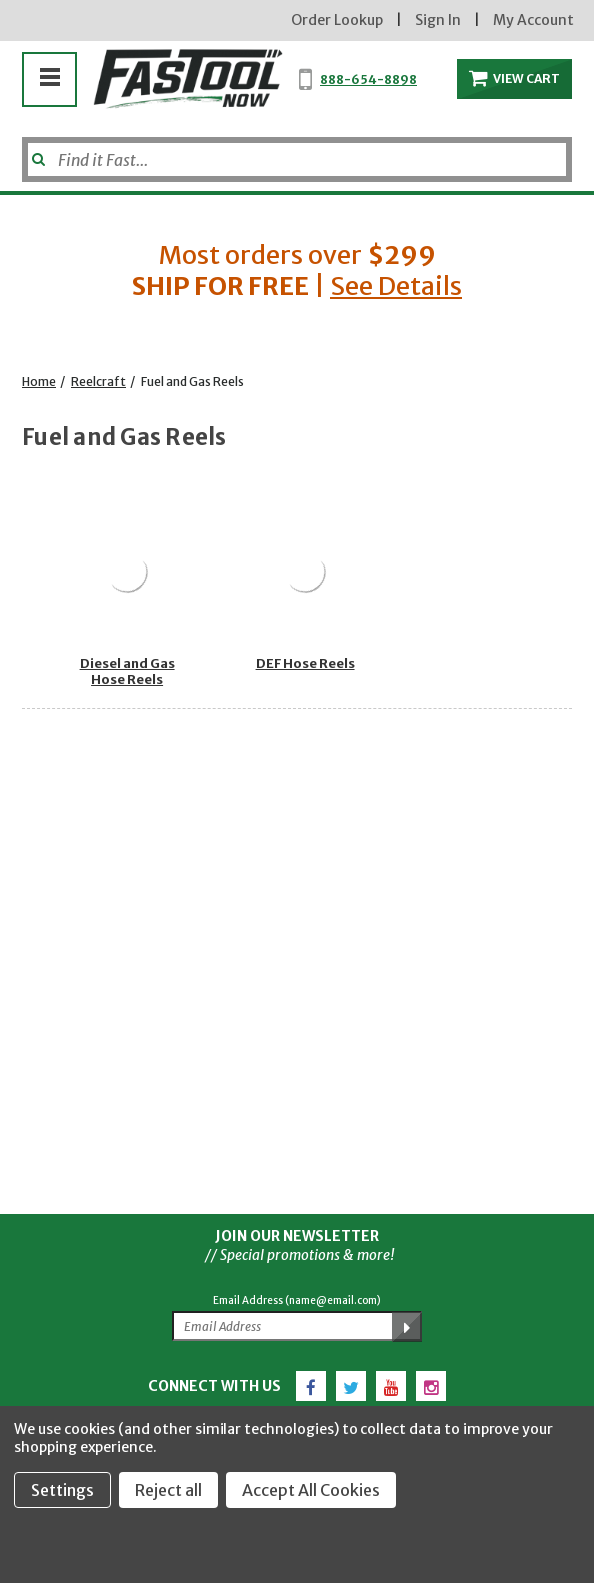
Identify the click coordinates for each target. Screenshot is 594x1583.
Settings (62, 1490)
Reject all (168, 1490)
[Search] (297, 159)
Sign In (438, 20)
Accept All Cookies (311, 1490)
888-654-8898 (368, 79)
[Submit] (36, 152)
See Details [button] (396, 286)
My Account (533, 20)
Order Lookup (337, 20)
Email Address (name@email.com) (297, 1300)
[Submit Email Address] (407, 1327)
